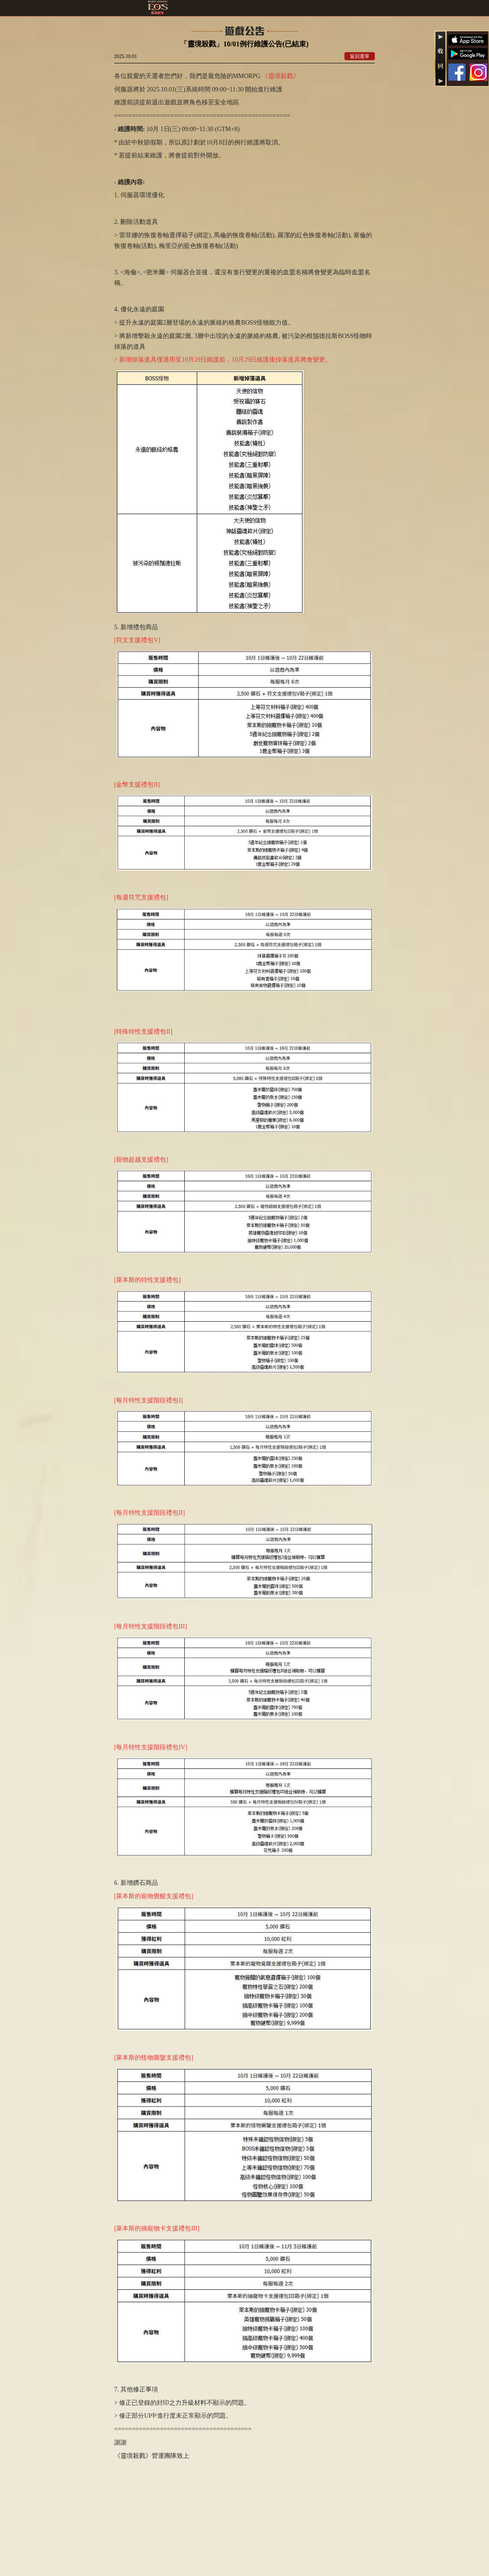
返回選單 (359, 56)
